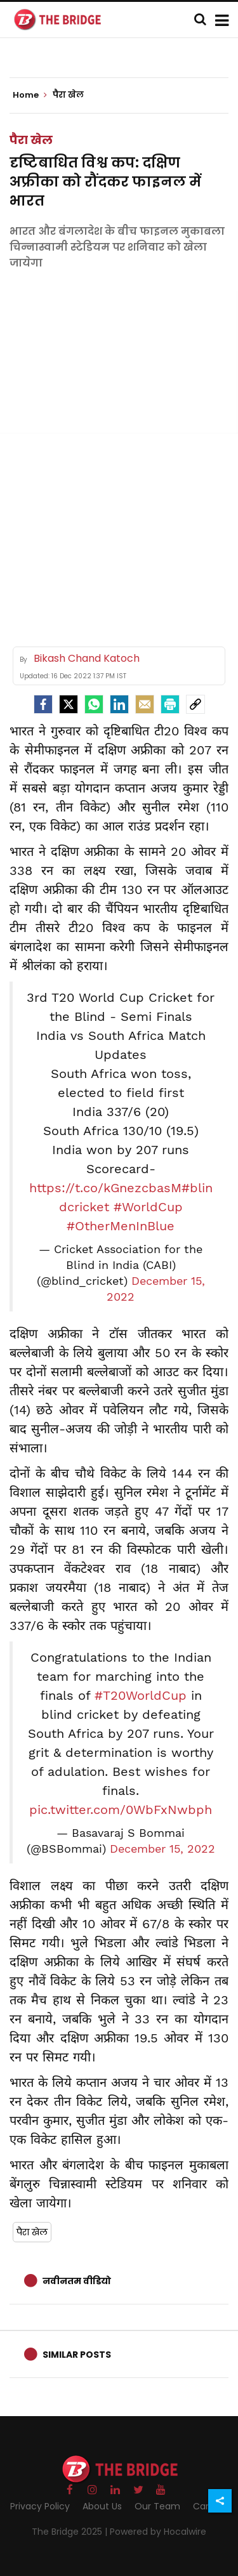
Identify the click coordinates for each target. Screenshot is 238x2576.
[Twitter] (68, 704)
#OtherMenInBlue (121, 1225)
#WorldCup (148, 1206)
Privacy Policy (40, 2506)
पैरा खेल (31, 140)
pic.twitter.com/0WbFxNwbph (120, 1809)
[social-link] (195, 704)
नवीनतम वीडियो (77, 2281)
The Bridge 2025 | (71, 2531)
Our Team (157, 2506)
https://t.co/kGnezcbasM (105, 1187)
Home (30, 95)
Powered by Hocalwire (158, 2531)
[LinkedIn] (119, 704)
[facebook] (43, 704)
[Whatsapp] (93, 704)
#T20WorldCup (141, 1695)
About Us (102, 2506)
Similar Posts (77, 2354)
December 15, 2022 (162, 1849)
